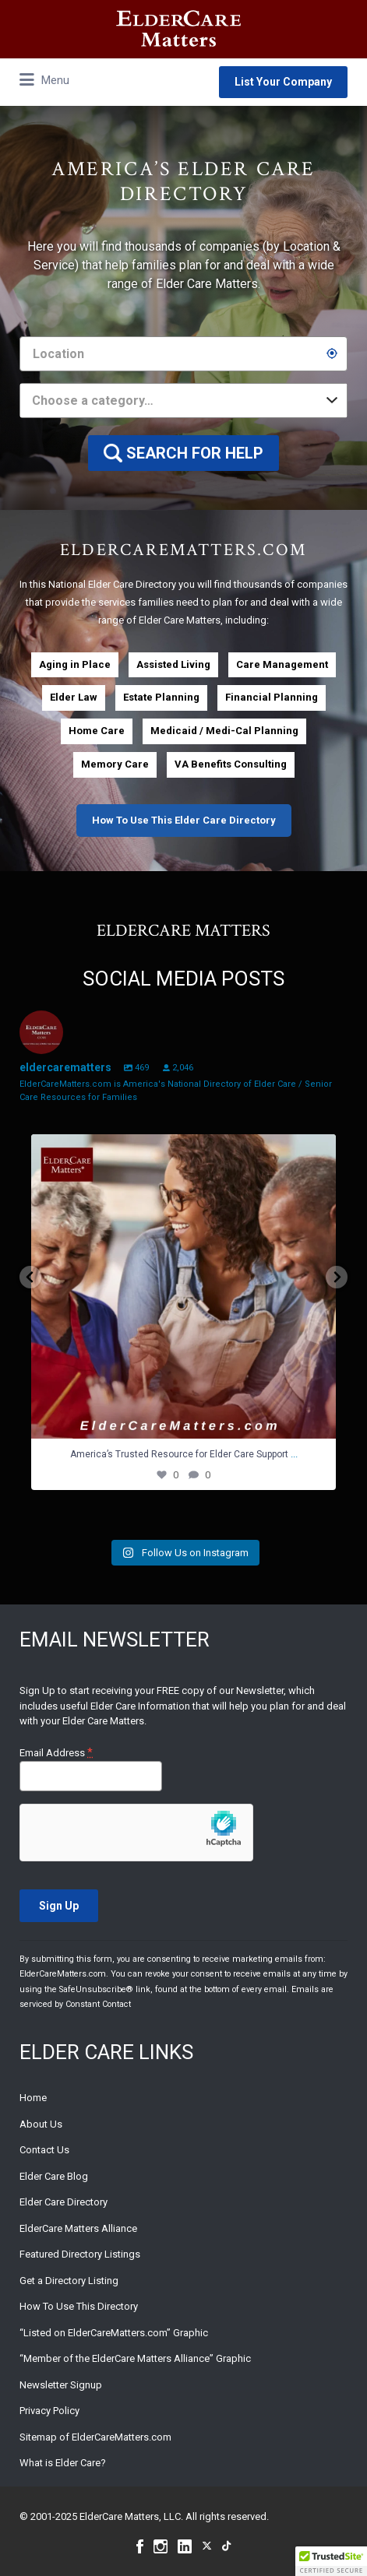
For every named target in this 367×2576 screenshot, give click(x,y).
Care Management (282, 664)
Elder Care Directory (63, 2202)
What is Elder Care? (62, 2463)
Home (33, 2097)
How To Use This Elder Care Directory (184, 820)
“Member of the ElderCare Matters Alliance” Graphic (135, 2358)
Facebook (139, 2546)
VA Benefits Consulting (231, 764)
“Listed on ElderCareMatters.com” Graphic (113, 2333)
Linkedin (185, 2546)
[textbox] (183, 400)
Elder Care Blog (53, 2176)
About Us (40, 2124)
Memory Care (115, 764)
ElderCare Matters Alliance (78, 2228)
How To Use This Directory (78, 2306)
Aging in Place (75, 664)
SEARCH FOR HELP (194, 453)
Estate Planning (161, 697)
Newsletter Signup (60, 2385)
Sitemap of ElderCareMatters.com (95, 2437)
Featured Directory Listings (79, 2254)
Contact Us (44, 2150)
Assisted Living (173, 664)
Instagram (161, 2546)
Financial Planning (271, 697)
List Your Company (283, 82)
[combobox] (183, 400)
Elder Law (73, 697)
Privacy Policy (49, 2410)
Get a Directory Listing (68, 2280)
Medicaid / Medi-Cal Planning (224, 730)
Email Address (56, 1752)
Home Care (97, 730)
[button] (331, 2561)
